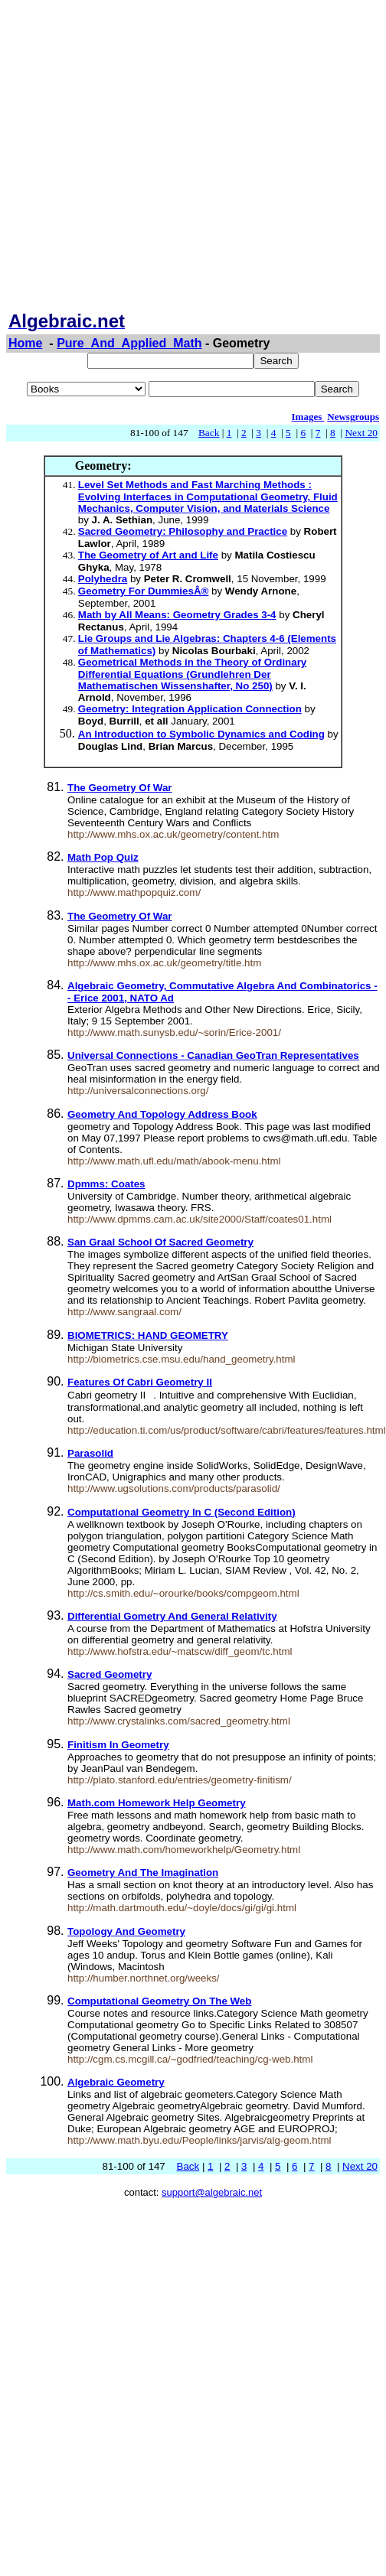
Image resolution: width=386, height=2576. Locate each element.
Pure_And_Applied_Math (129, 343)
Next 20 (361, 432)
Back (208, 432)
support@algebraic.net (212, 2192)
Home (25, 343)
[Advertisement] (151, 157)
